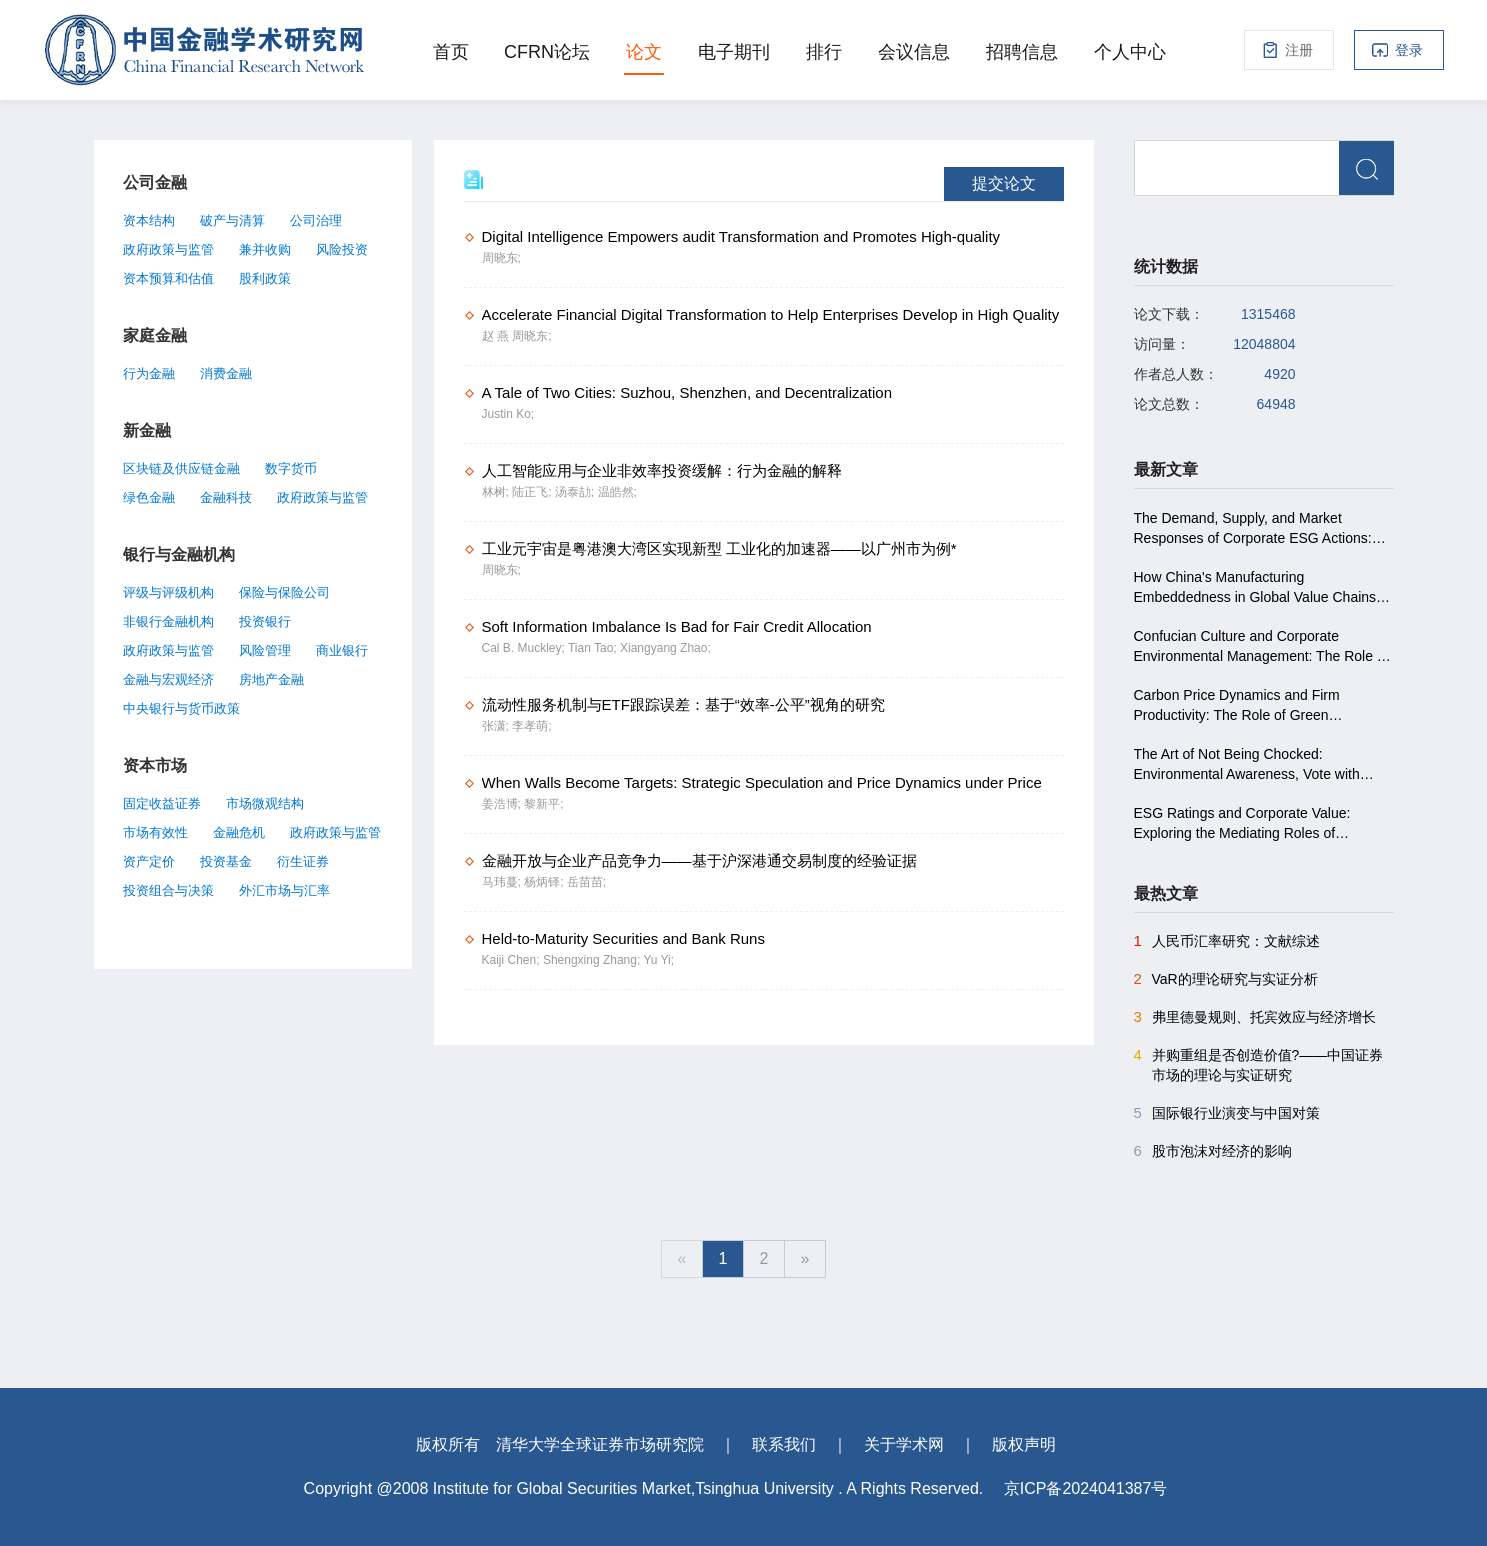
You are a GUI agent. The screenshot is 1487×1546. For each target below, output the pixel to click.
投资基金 (226, 861)
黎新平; (543, 804)
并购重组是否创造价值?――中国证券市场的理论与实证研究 (1259, 1064)
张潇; (497, 726)
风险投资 (342, 249)
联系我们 (784, 1444)
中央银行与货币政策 (181, 708)
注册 (1299, 50)
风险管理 (265, 650)
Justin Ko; (508, 414)
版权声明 (1024, 1444)
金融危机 (239, 832)
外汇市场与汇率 (284, 890)
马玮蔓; (503, 882)
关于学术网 (904, 1444)
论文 (644, 52)
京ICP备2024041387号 (1086, 1488)
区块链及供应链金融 (181, 468)
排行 (824, 52)
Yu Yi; (658, 960)
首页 (451, 52)
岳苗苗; (586, 882)
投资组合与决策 (168, 890)
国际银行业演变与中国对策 (1227, 1113)
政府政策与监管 (168, 249)
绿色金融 (149, 497)
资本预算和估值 (168, 278)
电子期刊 (734, 52)
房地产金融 (271, 679)
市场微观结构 (265, 803)
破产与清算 (232, 220)
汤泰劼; (576, 492)
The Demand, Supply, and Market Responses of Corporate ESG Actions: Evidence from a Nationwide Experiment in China (1258, 529)
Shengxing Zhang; (593, 960)
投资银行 (265, 621)
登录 (1409, 50)
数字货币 (291, 468)
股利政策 (265, 278)
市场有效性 (155, 832)
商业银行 (342, 650)
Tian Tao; (594, 648)
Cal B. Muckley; (525, 648)
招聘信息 (1022, 52)
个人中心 (1130, 52)
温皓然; (617, 492)
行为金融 (149, 373)
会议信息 (914, 52)
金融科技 (226, 497)
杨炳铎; (545, 882)
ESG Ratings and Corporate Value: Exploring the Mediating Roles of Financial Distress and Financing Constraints (1242, 824)
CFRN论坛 (547, 52)
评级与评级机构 (168, 592)
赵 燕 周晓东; (517, 336)
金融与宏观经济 (168, 679)
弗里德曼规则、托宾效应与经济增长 (1255, 1017)
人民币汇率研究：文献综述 (1227, 941)
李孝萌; (531, 726)
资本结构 (149, 220)
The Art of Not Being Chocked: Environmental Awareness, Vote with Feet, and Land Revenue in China (1247, 765)
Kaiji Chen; (512, 960)
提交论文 (1004, 183)
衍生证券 (303, 861)
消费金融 (226, 373)
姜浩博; (503, 804)
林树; (497, 492)
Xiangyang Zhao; (665, 648)
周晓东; (501, 258)
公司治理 (316, 220)
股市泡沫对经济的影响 (1213, 1151)
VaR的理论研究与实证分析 (1226, 979)
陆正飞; (533, 492)
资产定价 (149, 861)
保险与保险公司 (284, 592)
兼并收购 (265, 249)
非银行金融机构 (168, 621)
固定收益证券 (162, 803)
